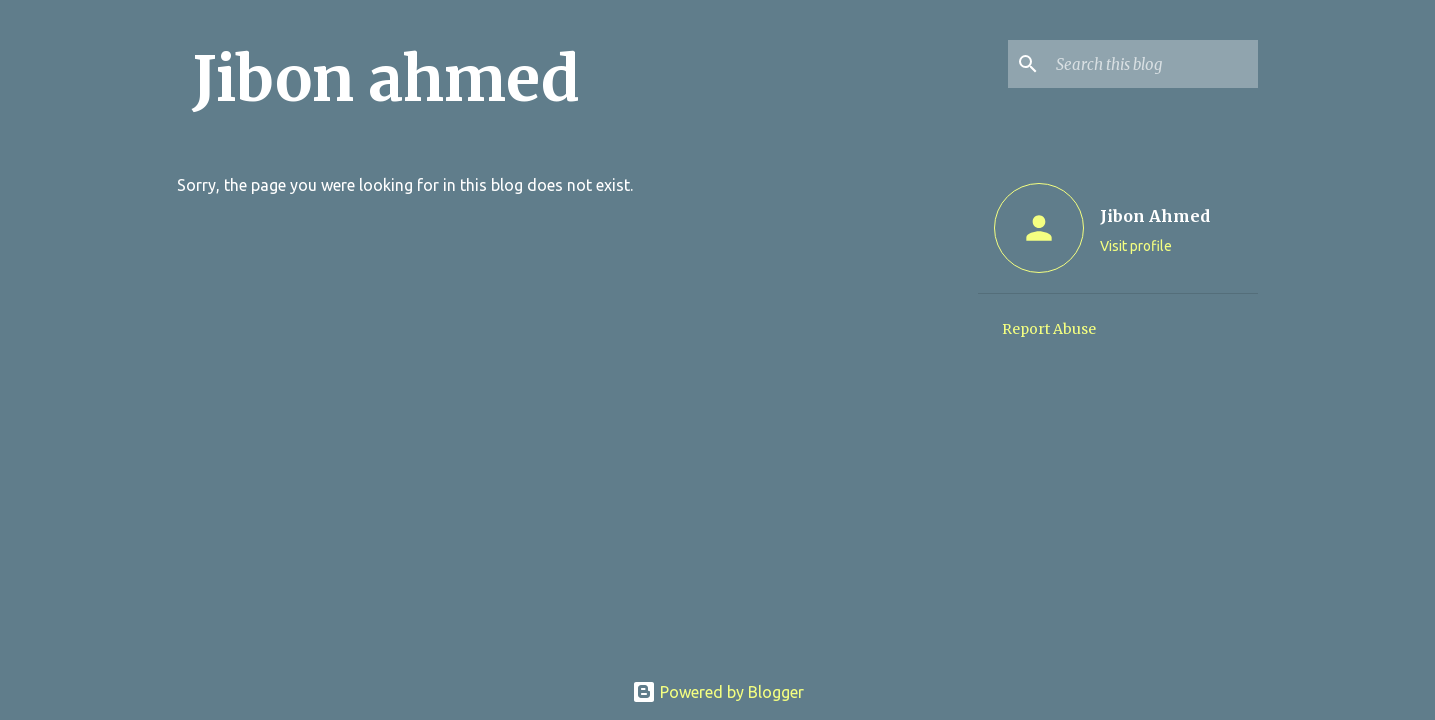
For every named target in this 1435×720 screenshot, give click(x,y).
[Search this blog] (1153, 64)
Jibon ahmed (386, 79)
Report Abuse (1049, 329)
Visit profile (1136, 246)
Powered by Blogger (718, 692)
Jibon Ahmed (1155, 216)
